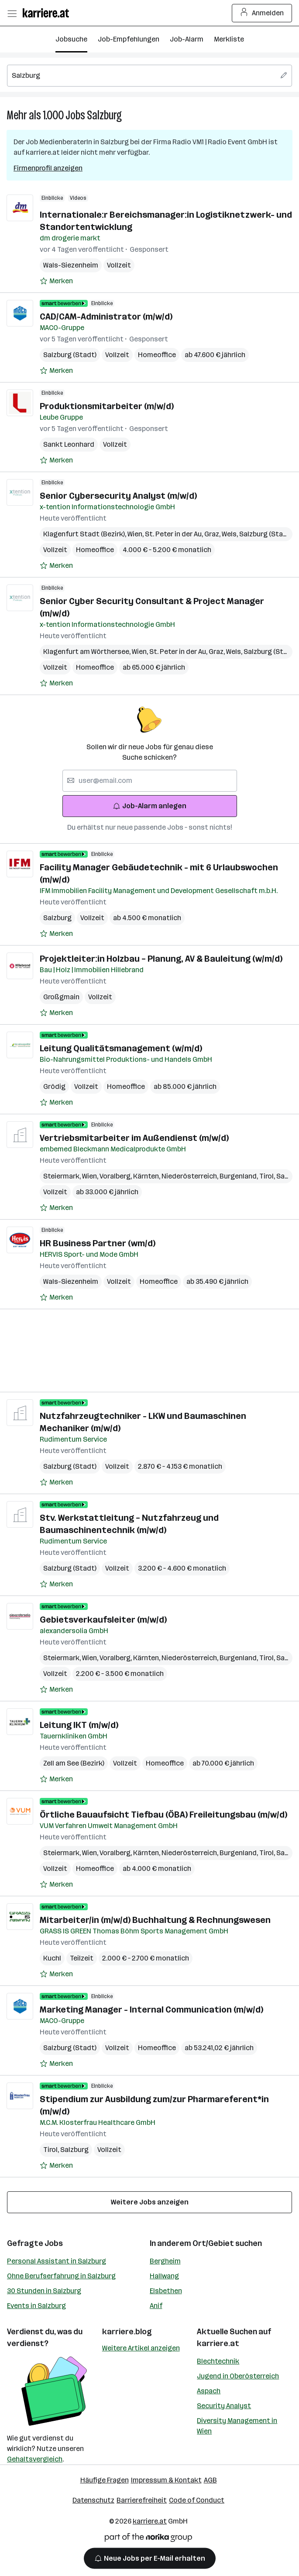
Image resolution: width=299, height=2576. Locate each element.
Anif (156, 2305)
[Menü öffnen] (12, 13)
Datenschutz (93, 2500)
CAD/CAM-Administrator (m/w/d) (106, 316)
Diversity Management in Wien (237, 2425)
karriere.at (218, 2343)
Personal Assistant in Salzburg (56, 2261)
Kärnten (147, 1176)
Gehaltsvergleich (34, 2459)
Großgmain (61, 997)
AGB (210, 2480)
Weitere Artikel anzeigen (141, 2348)
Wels (230, 534)
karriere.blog (127, 2331)
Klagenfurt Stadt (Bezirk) (85, 534)
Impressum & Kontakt (166, 2480)
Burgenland (239, 1176)
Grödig (54, 1086)
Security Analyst (224, 2406)
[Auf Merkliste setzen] (56, 281)
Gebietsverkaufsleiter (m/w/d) (103, 1619)
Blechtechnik (218, 2361)
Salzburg (104, 115)
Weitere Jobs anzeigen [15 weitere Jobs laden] (150, 2202)
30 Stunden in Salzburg (44, 2291)
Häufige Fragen (104, 2480)
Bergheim (165, 2261)
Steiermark (62, 1176)
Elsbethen (166, 2291)
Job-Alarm (186, 39)
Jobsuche (71, 39)
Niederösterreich (191, 1176)
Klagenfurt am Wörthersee (87, 651)
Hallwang (164, 2276)
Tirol (267, 1176)
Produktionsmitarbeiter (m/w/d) (107, 406)
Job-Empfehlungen (128, 39)
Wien (136, 534)
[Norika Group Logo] (148, 2539)
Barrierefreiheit (142, 2500)
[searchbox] (149, 76)
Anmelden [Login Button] (262, 13)
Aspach (208, 2391)
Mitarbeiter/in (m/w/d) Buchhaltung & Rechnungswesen (155, 1920)
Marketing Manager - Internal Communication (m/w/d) (151, 2009)
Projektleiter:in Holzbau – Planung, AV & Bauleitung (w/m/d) (161, 958)
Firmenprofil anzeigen (48, 168)
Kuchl (52, 1958)
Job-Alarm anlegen (149, 806)
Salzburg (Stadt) (69, 355)
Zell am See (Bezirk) (73, 1763)
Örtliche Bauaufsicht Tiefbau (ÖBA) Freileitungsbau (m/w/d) (163, 1814)
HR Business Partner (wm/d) (97, 1243)
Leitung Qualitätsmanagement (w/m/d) (121, 1048)
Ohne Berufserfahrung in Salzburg (61, 2276)
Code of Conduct (196, 2500)
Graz (213, 534)
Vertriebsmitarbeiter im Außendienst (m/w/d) (134, 1138)
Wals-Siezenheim (70, 265)
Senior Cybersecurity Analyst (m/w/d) (118, 495)
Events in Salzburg (36, 2305)
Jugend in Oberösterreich (238, 2376)
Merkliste (229, 39)
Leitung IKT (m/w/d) (79, 1725)
